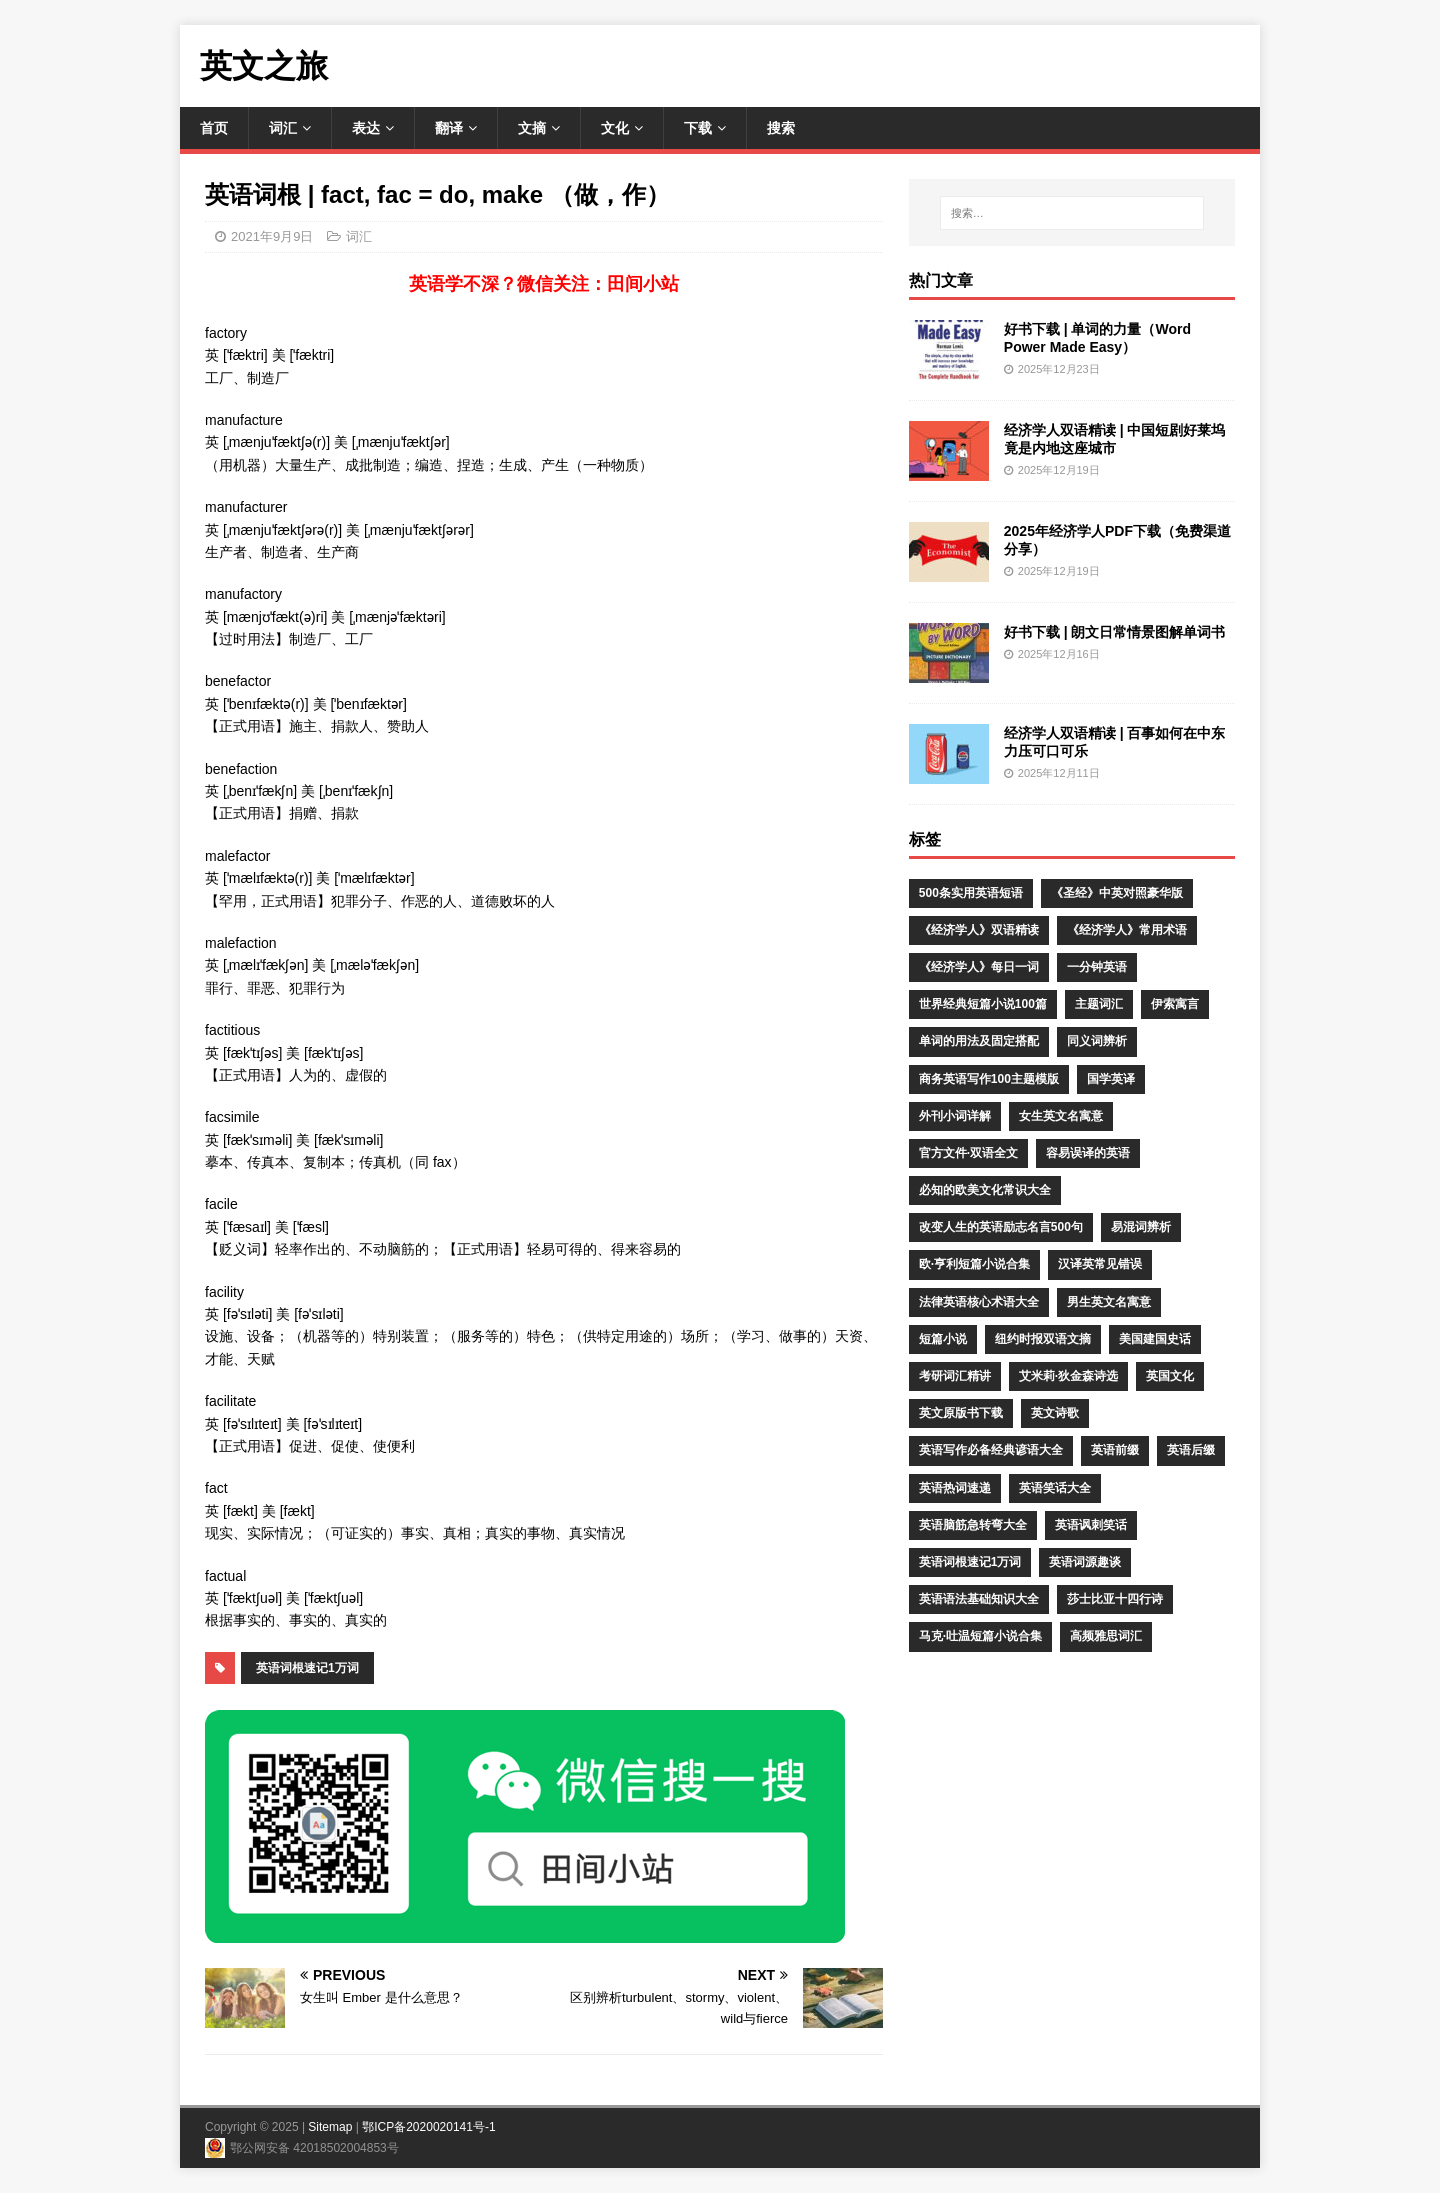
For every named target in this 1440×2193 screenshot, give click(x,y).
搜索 (781, 128)
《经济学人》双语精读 (979, 930)
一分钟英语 (1097, 967)
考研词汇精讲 (955, 1376)
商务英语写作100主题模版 (989, 1079)
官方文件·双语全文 (968, 1153)
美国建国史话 (1155, 1339)
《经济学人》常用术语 (1127, 930)
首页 (214, 128)
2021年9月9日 (272, 236)
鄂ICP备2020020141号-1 (428, 2127)
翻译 (449, 128)
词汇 (283, 128)
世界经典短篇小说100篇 (983, 1004)
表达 (366, 128)
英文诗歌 (1055, 1413)
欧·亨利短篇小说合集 (974, 1264)
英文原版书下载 (961, 1413)
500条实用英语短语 (971, 893)
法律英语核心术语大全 (979, 1302)
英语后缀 (1191, 1450)
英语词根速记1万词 (307, 1668)
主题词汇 (1099, 1004)
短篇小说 (943, 1339)
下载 (698, 128)
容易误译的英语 (1088, 1153)
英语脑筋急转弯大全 (973, 1525)
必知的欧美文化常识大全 (985, 1190)
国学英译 (1111, 1079)
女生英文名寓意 (1061, 1116)
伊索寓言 (1175, 1004)
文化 (615, 128)
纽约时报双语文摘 (1043, 1339)
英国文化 (1170, 1376)
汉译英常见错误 (1100, 1264)
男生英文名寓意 (1109, 1302)
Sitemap (330, 2127)
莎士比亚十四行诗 (1115, 1599)
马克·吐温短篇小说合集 (980, 1636)
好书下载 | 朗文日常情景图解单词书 (1115, 632)
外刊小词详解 (955, 1116)
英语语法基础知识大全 (979, 1599)
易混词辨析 (1141, 1227)
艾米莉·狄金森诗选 (1068, 1376)
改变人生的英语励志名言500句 (1001, 1227)
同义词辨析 (1097, 1041)
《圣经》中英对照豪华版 (1117, 893)
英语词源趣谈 (1085, 1562)
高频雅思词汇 (1106, 1636)
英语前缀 (1115, 1450)
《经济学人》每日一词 (979, 967)
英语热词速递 (955, 1488)
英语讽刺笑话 (1091, 1525)
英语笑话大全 (1055, 1488)
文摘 (532, 128)
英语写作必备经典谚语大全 (991, 1450)
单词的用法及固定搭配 (979, 1041)
